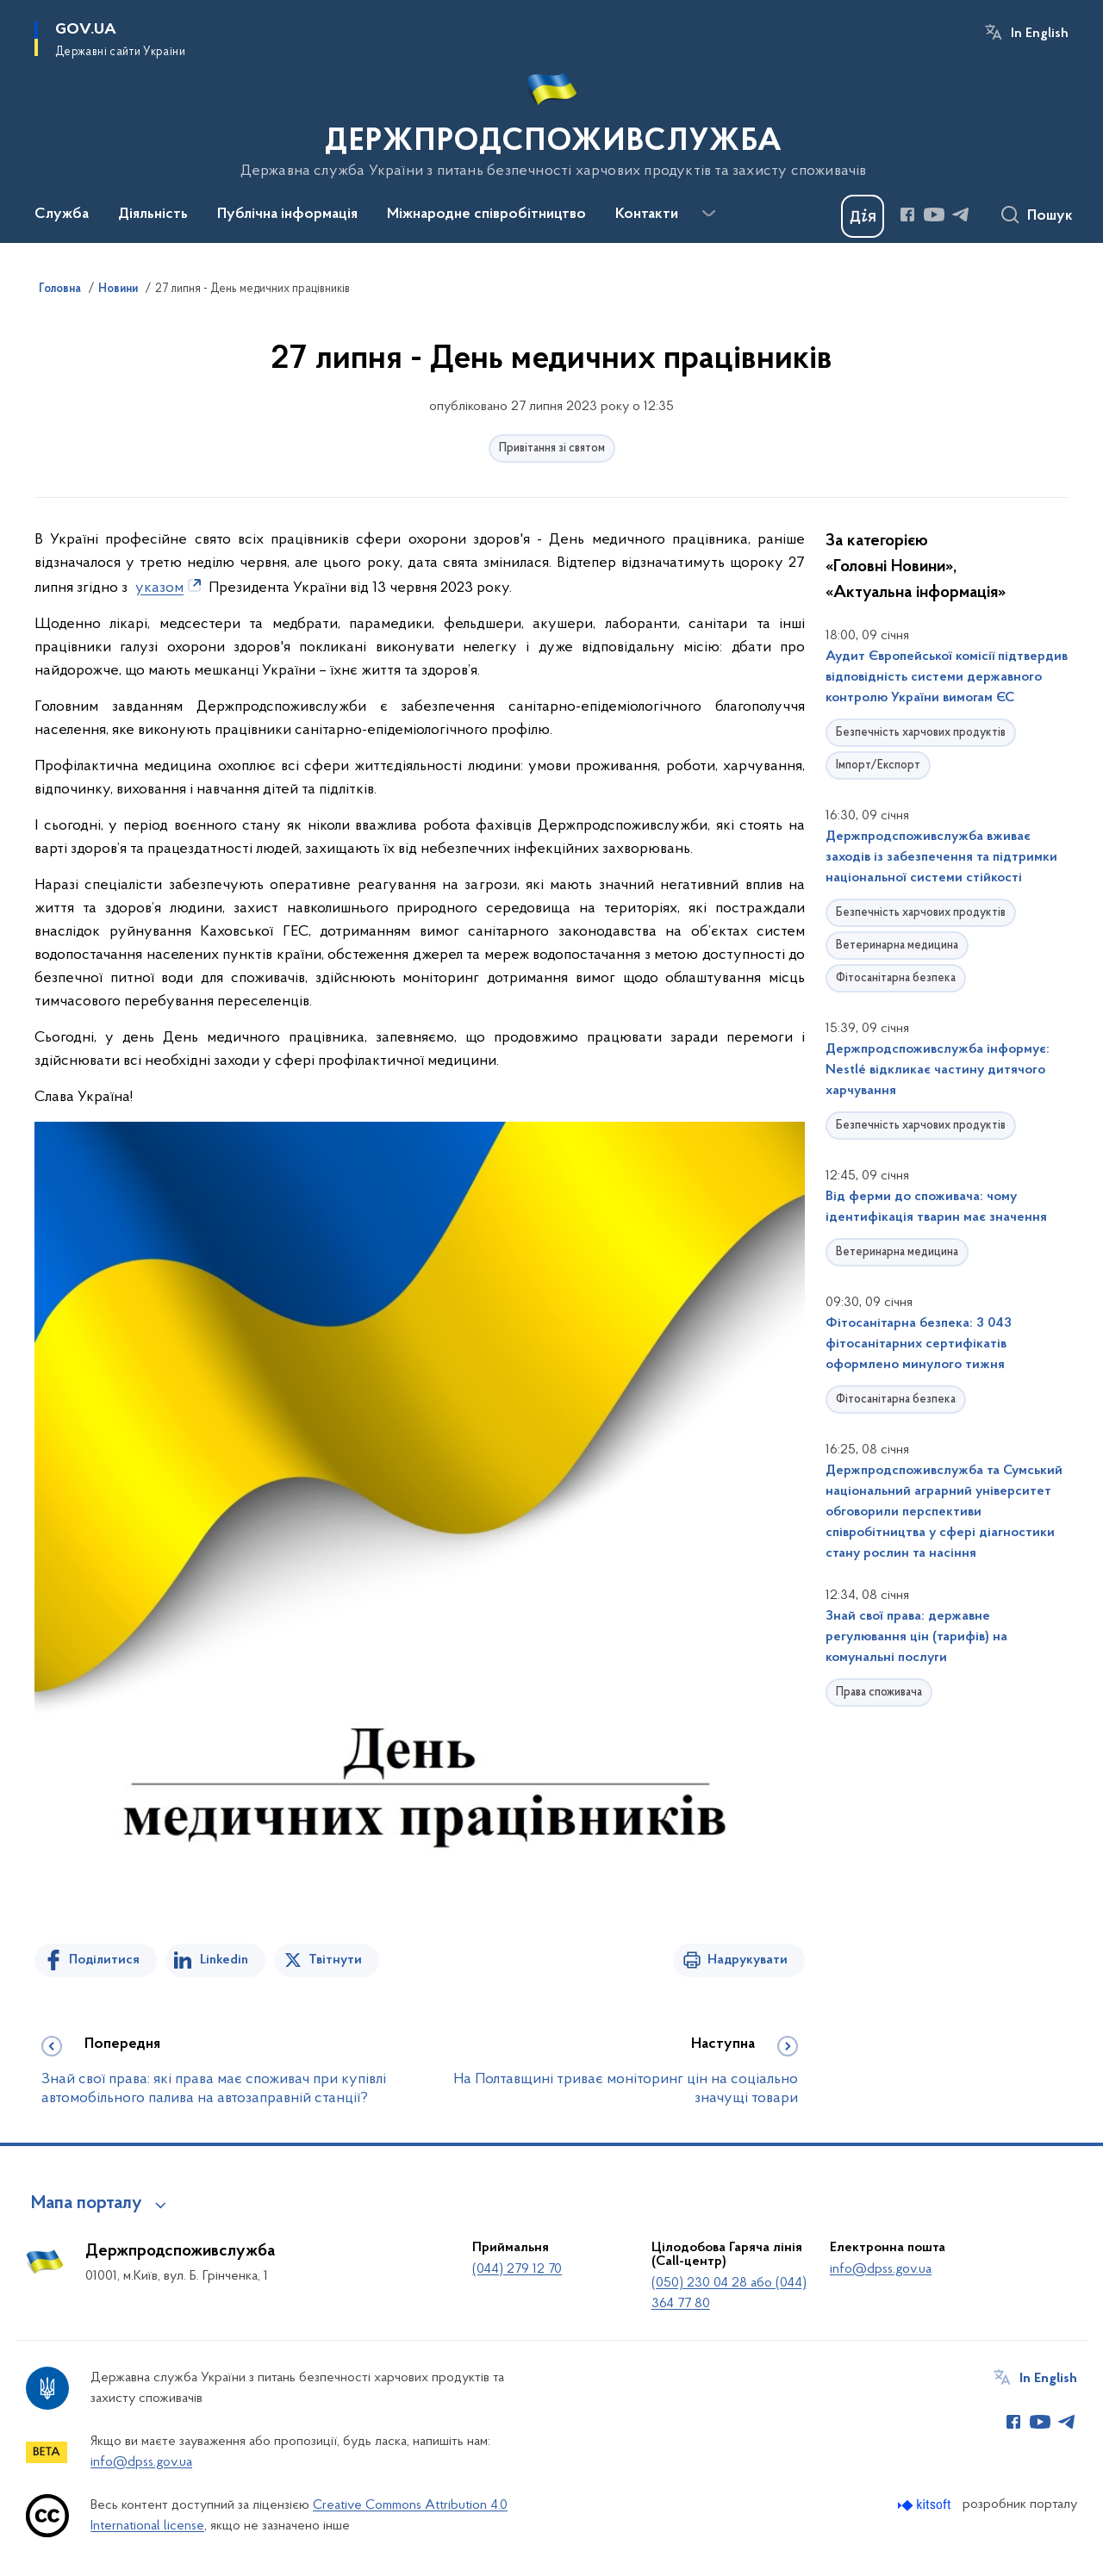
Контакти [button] (646, 214)
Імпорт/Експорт (878, 765)
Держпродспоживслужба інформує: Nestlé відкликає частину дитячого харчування (938, 1070)
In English (1040, 33)
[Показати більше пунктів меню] (708, 214)
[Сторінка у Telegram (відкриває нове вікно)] (960, 214)
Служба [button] (61, 214)
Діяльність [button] (153, 214)
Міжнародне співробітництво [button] (486, 214)
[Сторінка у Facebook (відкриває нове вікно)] (907, 214)
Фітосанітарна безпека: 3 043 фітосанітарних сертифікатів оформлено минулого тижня (919, 1344)
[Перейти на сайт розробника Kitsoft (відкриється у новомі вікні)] (926, 2504)
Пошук (1050, 216)
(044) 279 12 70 (517, 2269)
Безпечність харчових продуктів (921, 732)
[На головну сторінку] (552, 119)
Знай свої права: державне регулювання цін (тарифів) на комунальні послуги (916, 1636)
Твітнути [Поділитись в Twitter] (335, 1960)
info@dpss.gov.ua (881, 2269)
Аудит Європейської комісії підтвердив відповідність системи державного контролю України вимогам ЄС (947, 677)
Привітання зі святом (552, 448)
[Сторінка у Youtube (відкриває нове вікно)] (934, 214)
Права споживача (879, 1692)
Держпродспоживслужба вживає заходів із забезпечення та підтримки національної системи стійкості (941, 857)
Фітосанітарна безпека (896, 978)
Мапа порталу (86, 2203)
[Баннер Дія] (862, 216)
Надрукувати (747, 1960)
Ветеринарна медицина (897, 945)
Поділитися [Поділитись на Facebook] (104, 1960)
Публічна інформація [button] (287, 214)
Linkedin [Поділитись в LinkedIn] (224, 1960)
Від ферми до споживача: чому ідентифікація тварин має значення (936, 1207)
